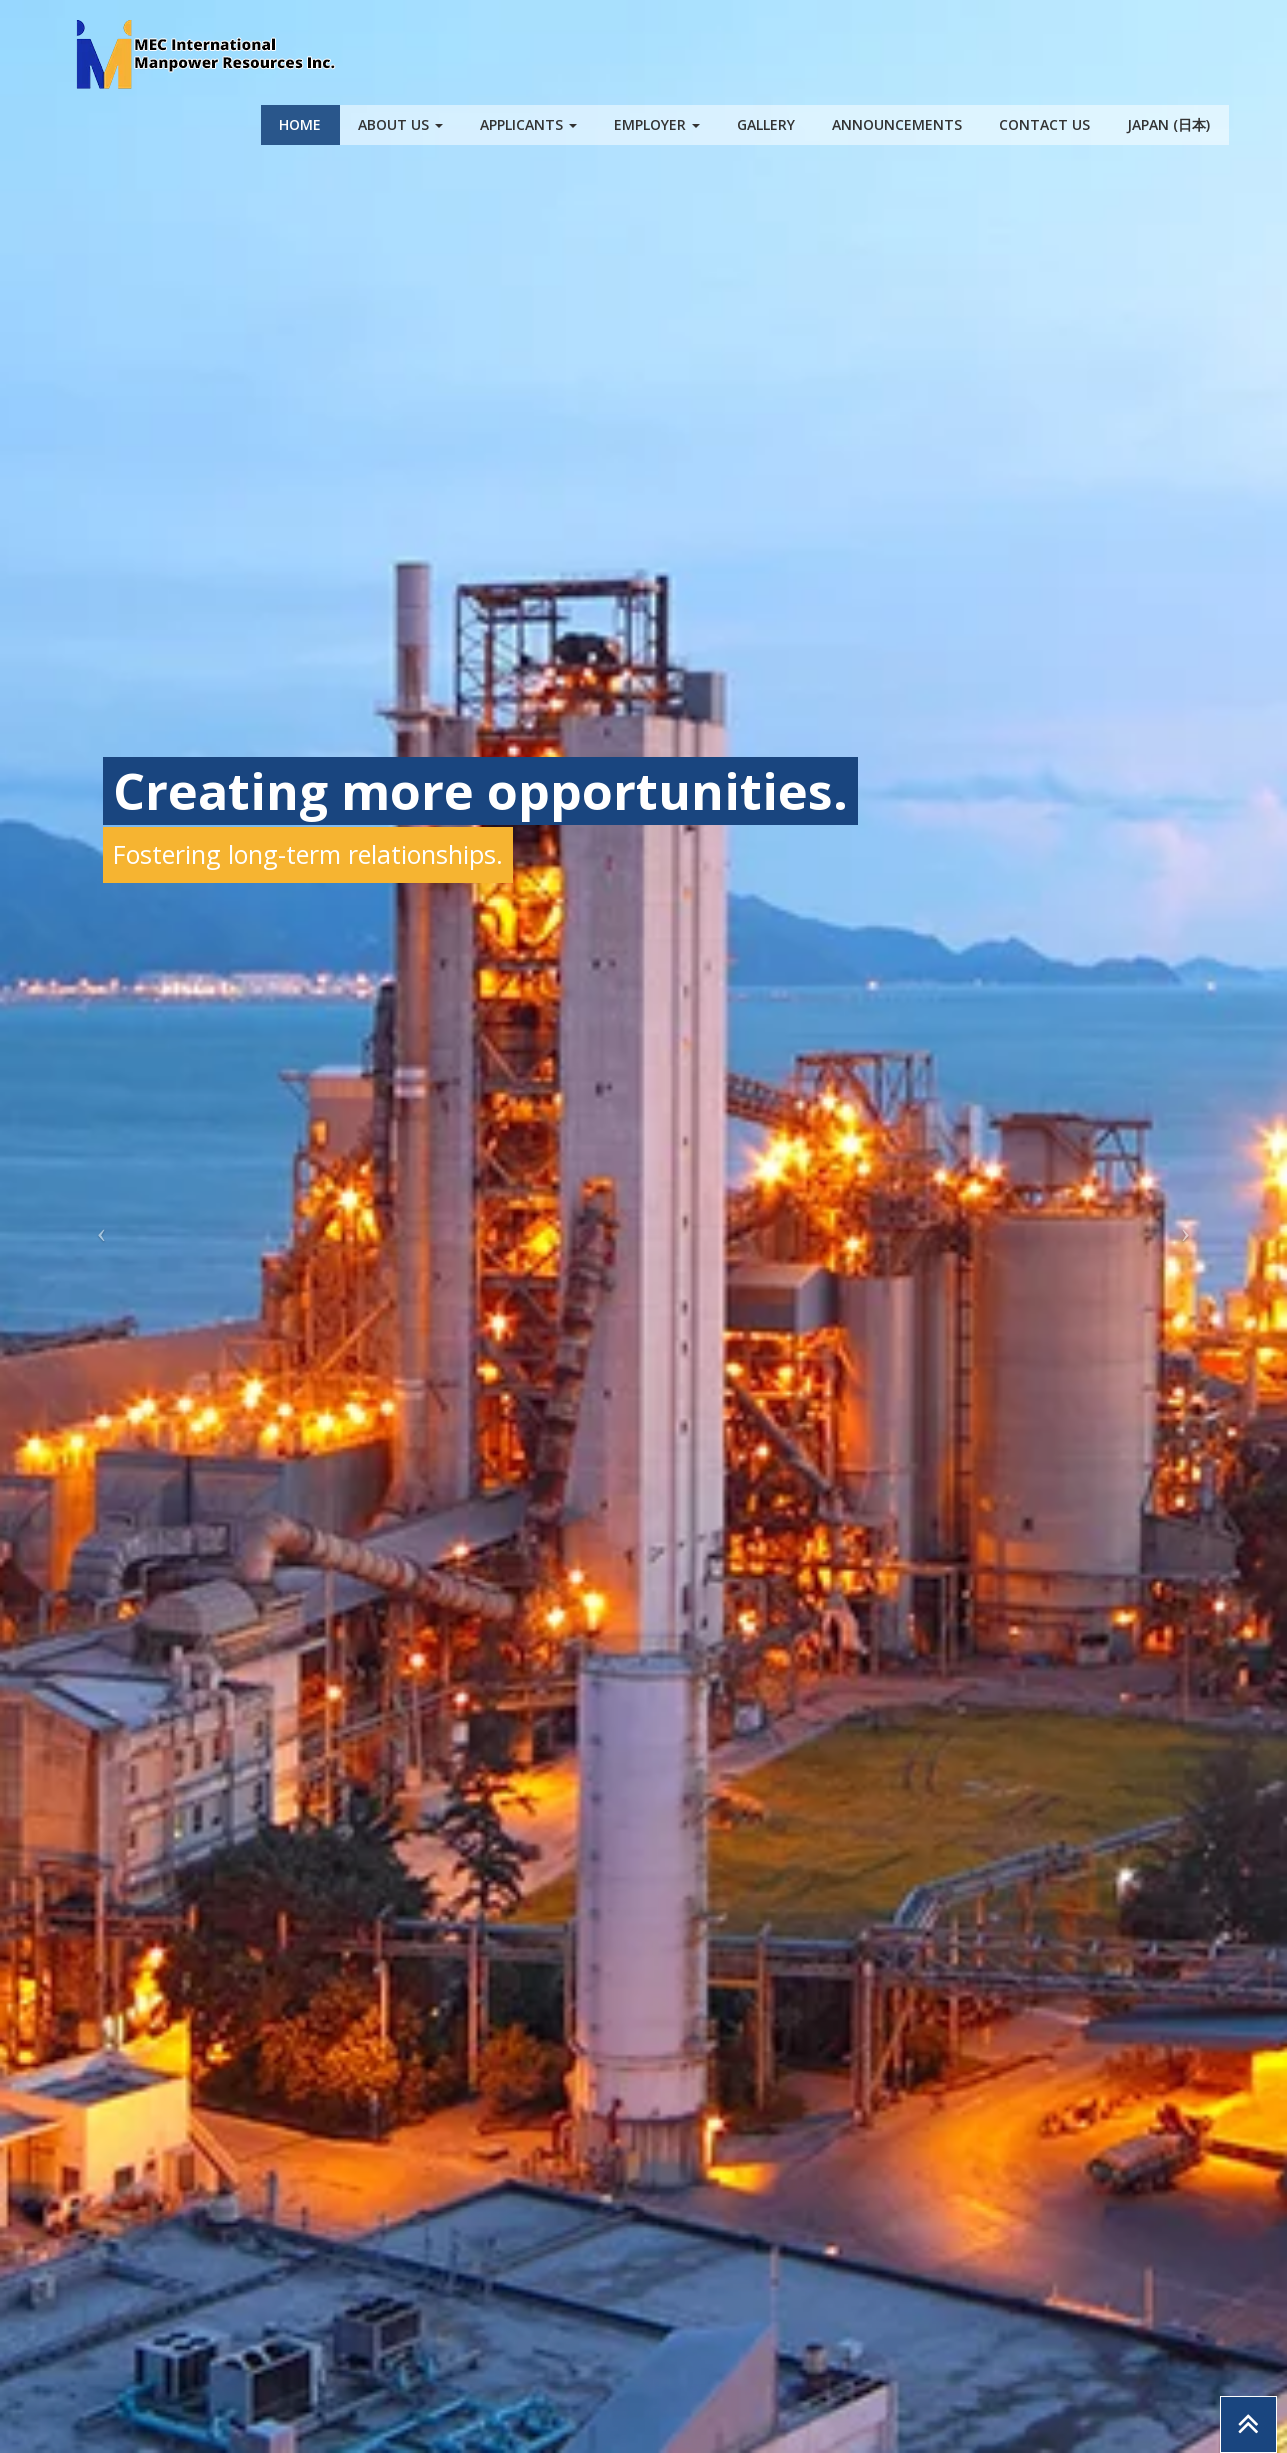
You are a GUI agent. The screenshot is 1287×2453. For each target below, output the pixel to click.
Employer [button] (657, 124)
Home (300, 124)
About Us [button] (400, 124)
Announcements (897, 124)
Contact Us (1044, 124)
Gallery (766, 124)
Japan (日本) (1168, 124)
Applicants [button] (528, 124)
